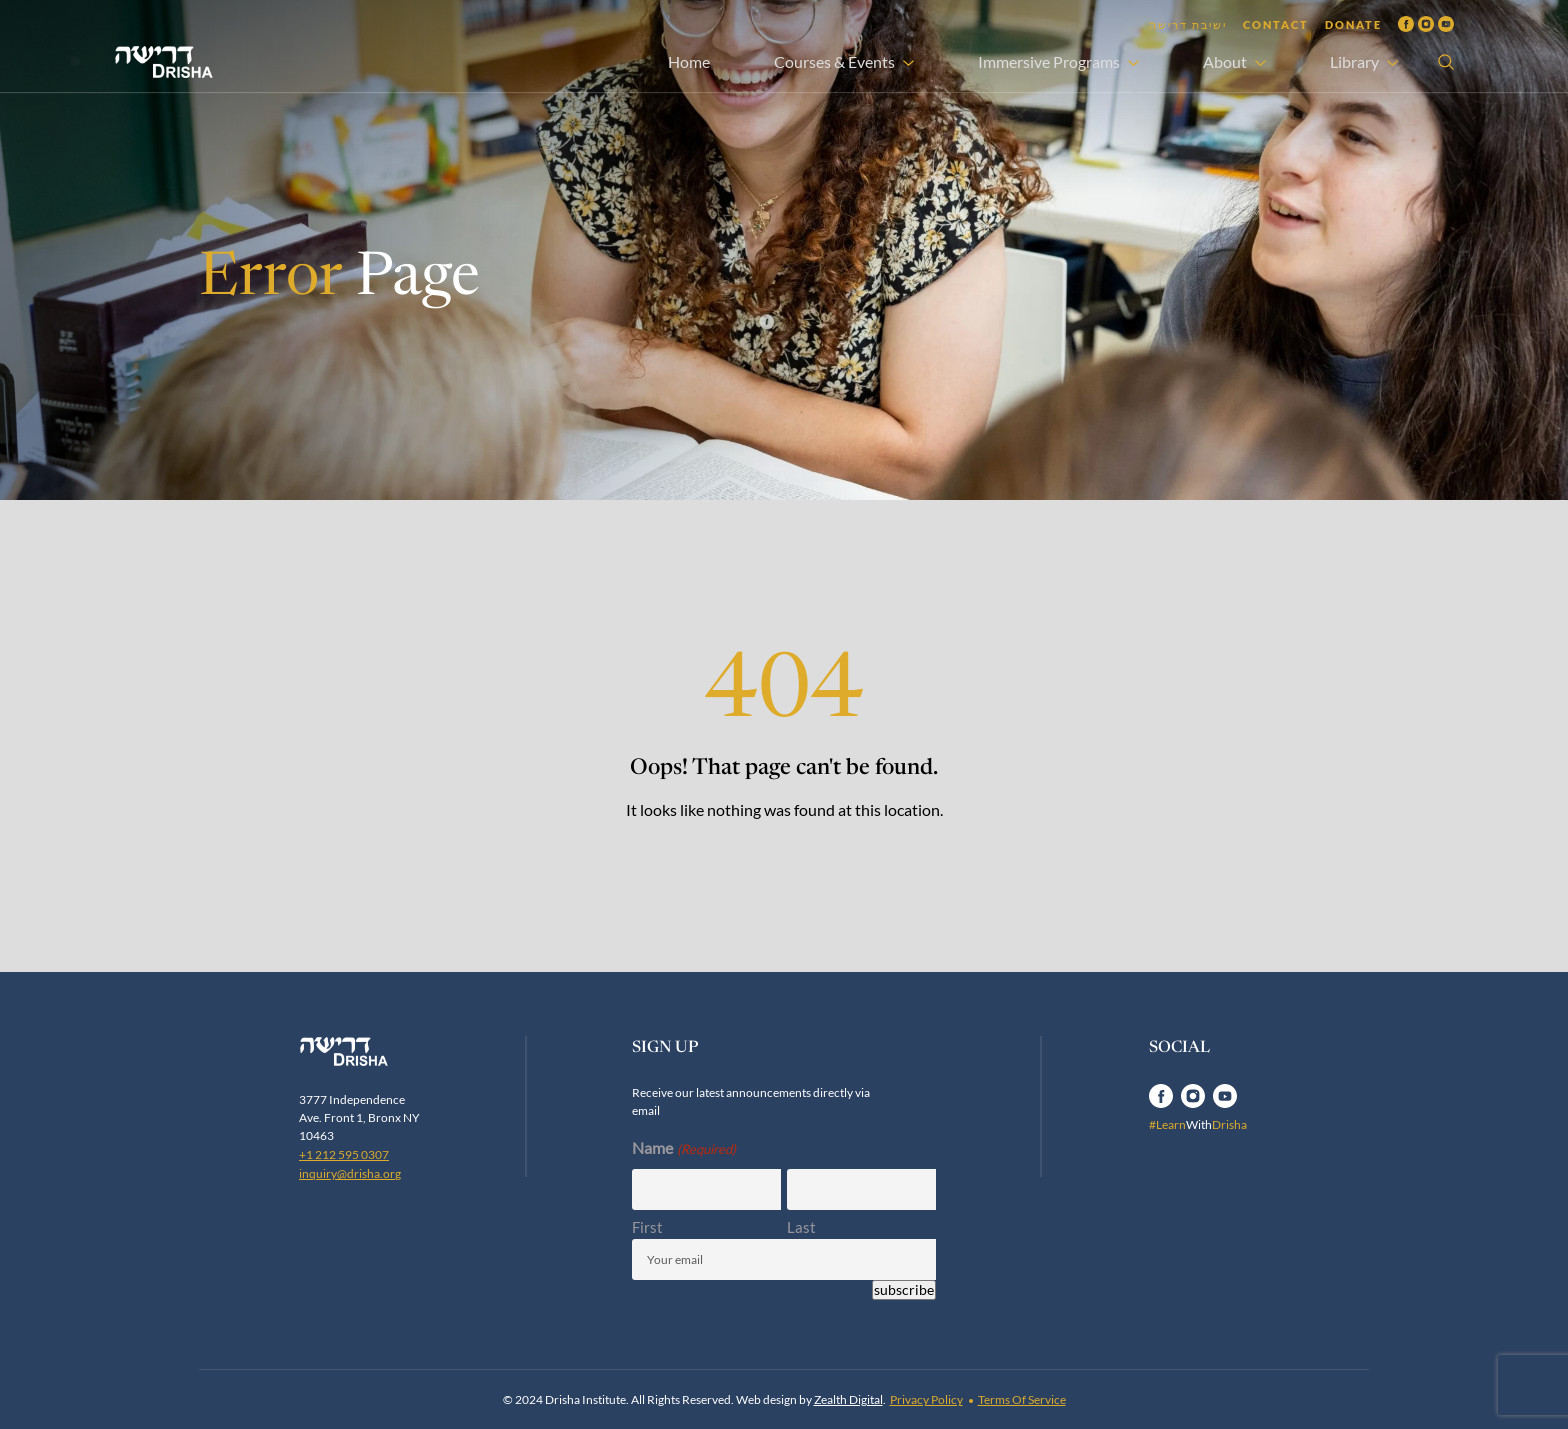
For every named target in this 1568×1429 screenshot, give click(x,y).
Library (1354, 61)
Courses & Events (834, 61)
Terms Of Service (1022, 1399)
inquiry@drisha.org (350, 1173)
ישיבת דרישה (1188, 24)
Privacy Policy (926, 1399)
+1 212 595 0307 (344, 1154)
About (1225, 61)
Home (689, 61)
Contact (1276, 24)
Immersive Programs (1049, 61)
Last (801, 1227)
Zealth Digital (848, 1399)
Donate (1353, 24)
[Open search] (1446, 62)
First (647, 1227)
